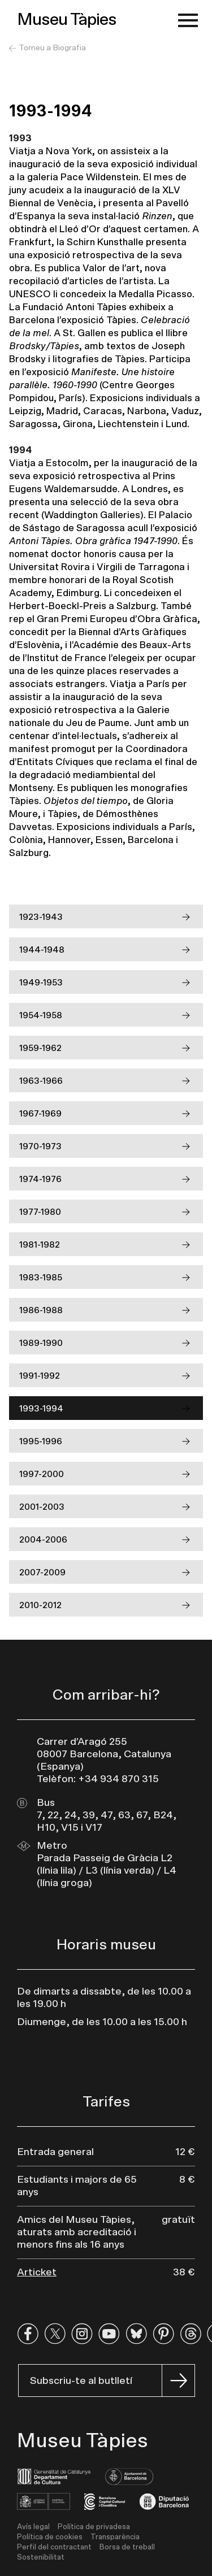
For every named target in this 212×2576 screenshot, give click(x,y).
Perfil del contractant (54, 2547)
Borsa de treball (127, 2547)
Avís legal (33, 2527)
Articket (37, 2272)
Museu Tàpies (66, 19)
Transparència (115, 2537)
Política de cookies (50, 2537)
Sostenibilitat (40, 2557)
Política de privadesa (94, 2527)
